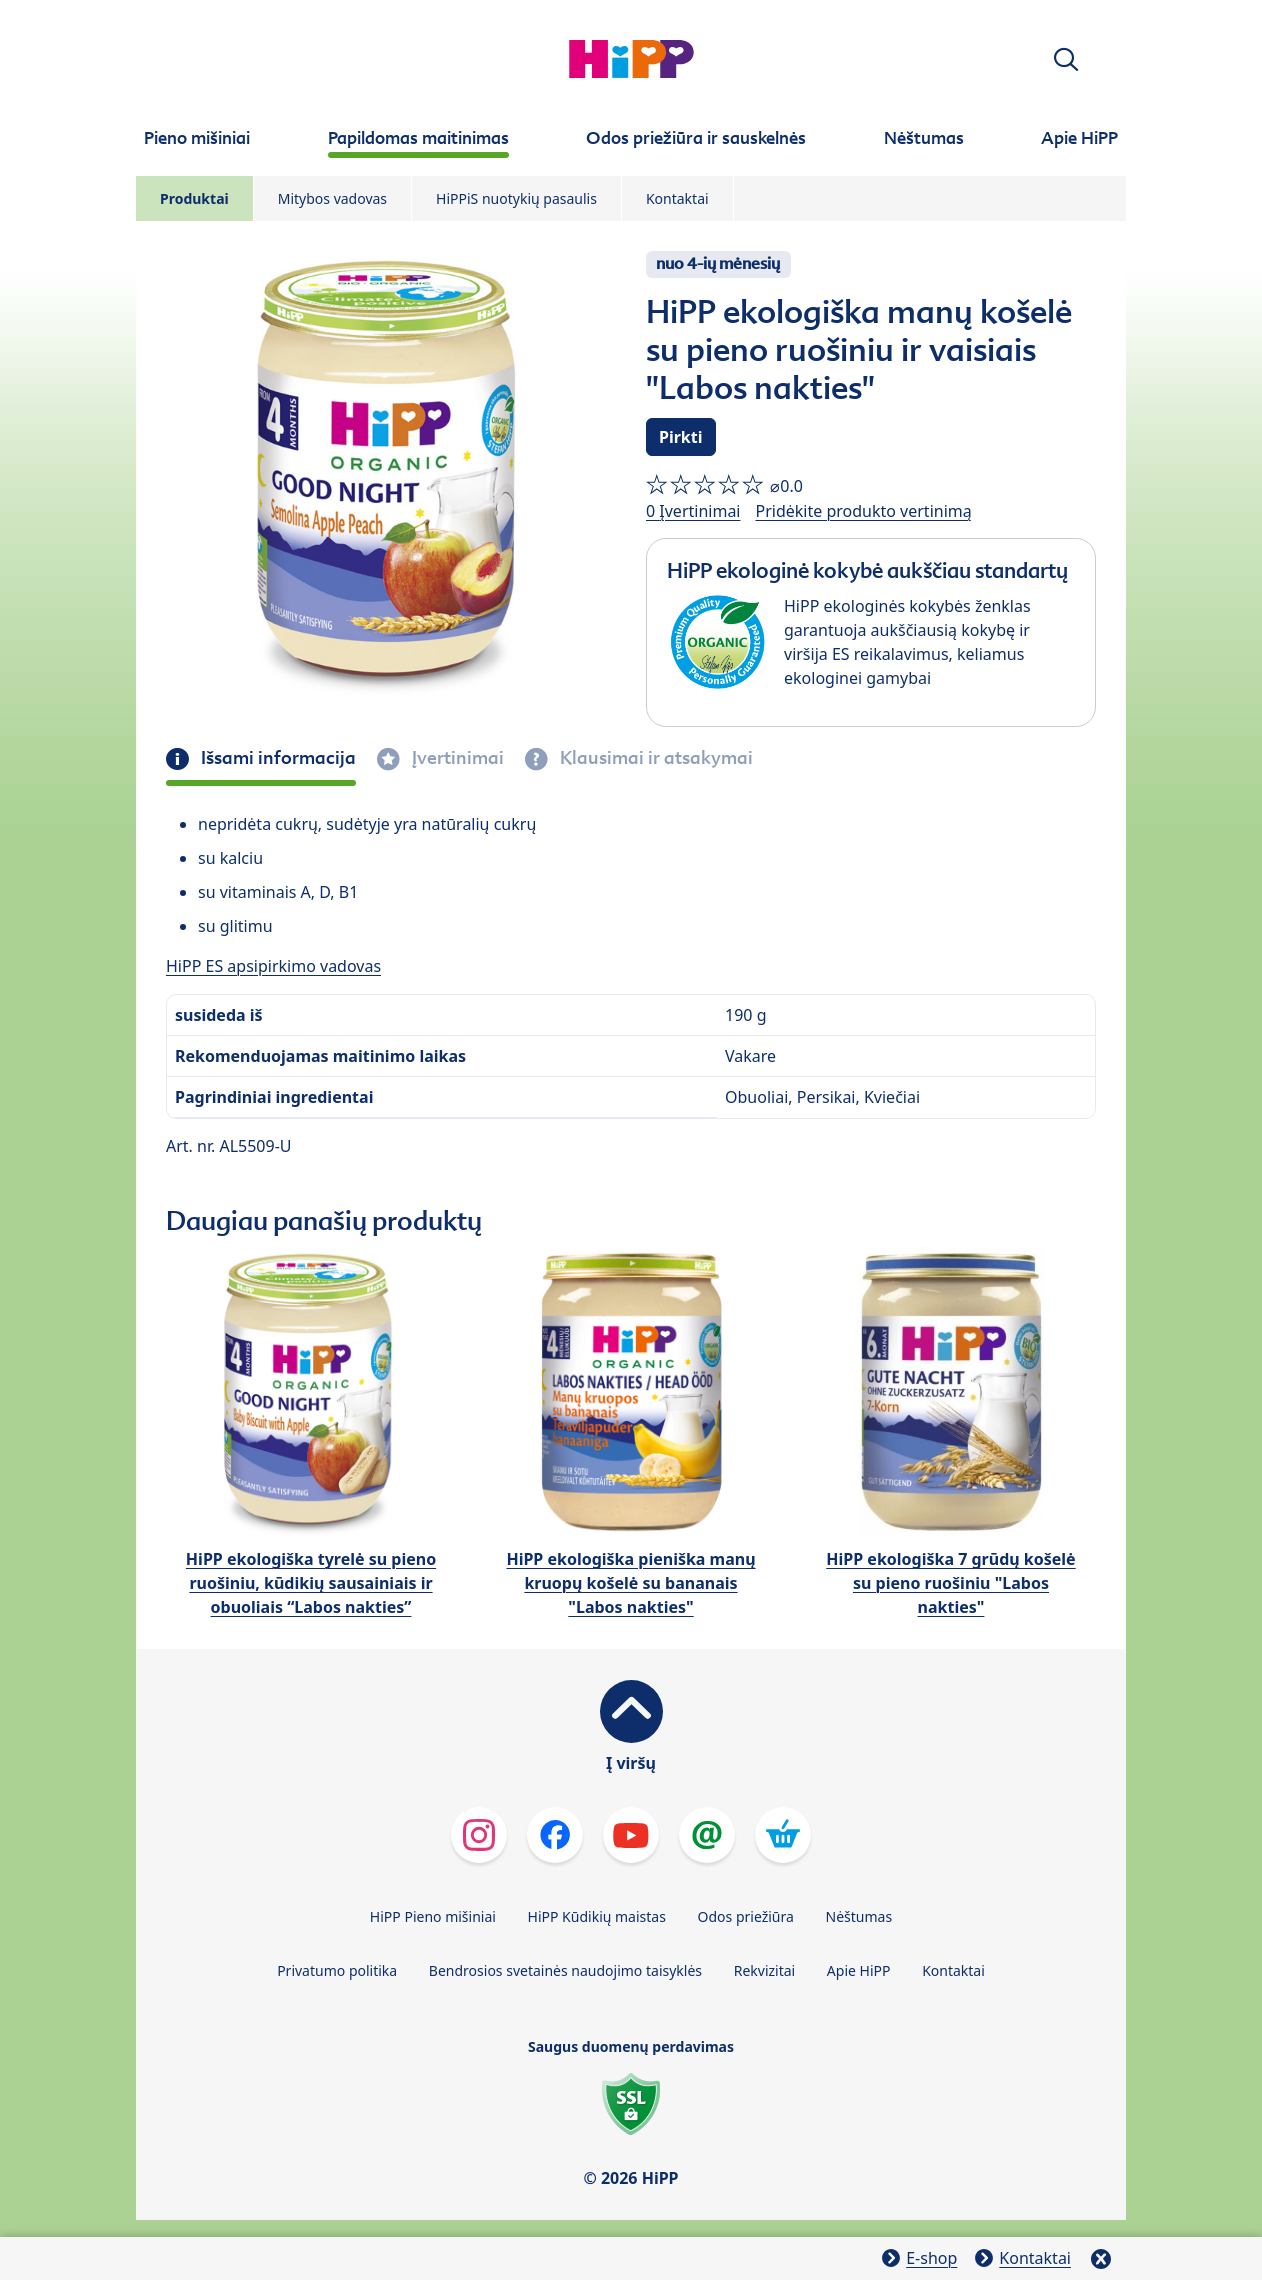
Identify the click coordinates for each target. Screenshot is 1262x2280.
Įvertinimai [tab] (456, 758)
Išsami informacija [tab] (276, 758)
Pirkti (681, 437)
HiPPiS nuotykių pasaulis (516, 198)
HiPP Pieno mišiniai (433, 1916)
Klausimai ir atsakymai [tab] (654, 758)
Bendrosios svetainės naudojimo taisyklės (565, 1970)
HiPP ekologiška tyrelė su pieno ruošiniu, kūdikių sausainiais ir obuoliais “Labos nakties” (311, 1583)
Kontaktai (677, 198)
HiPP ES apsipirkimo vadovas (273, 966)
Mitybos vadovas (332, 198)
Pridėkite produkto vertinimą (863, 511)
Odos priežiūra (746, 1916)
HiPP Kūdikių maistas (597, 1916)
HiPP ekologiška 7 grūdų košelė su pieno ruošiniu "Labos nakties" (950, 1583)
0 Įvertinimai (693, 511)
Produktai (194, 198)
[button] (1066, 59)
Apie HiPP (859, 1970)
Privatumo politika (337, 1970)
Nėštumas (859, 1916)
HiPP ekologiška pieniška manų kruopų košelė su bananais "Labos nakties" (630, 1583)
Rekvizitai (765, 1970)
